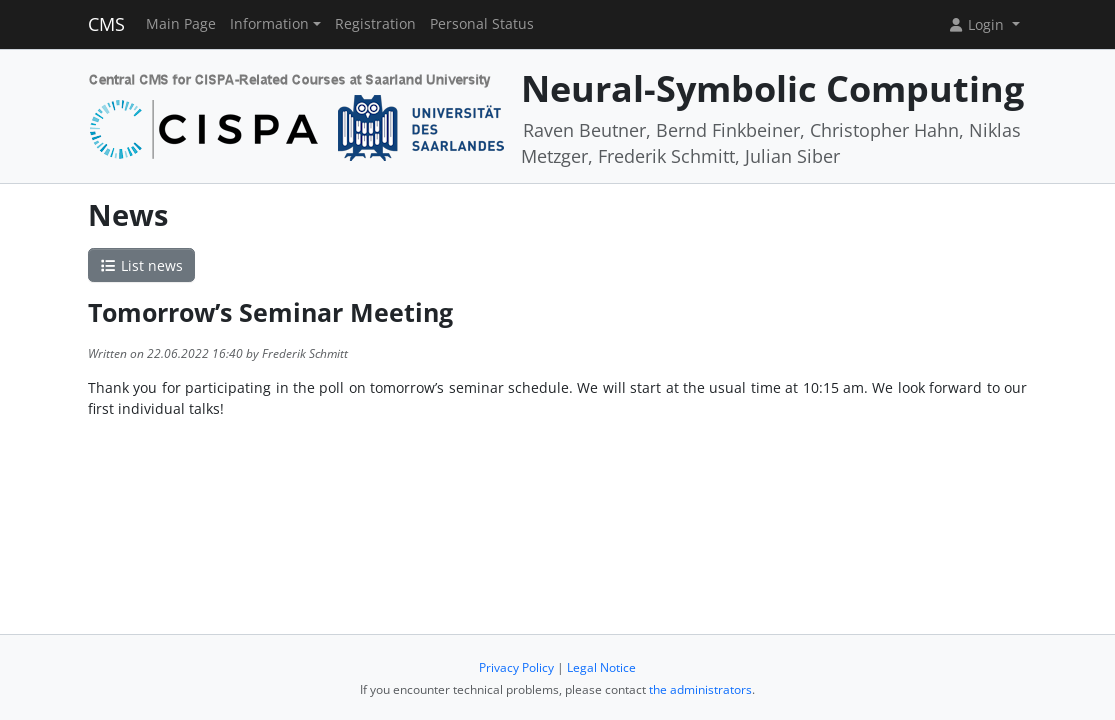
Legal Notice (601, 667)
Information (269, 24)
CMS (106, 24)
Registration (375, 24)
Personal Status (482, 24)
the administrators (700, 689)
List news (142, 265)
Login (978, 24)
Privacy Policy (516, 667)
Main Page (181, 24)
